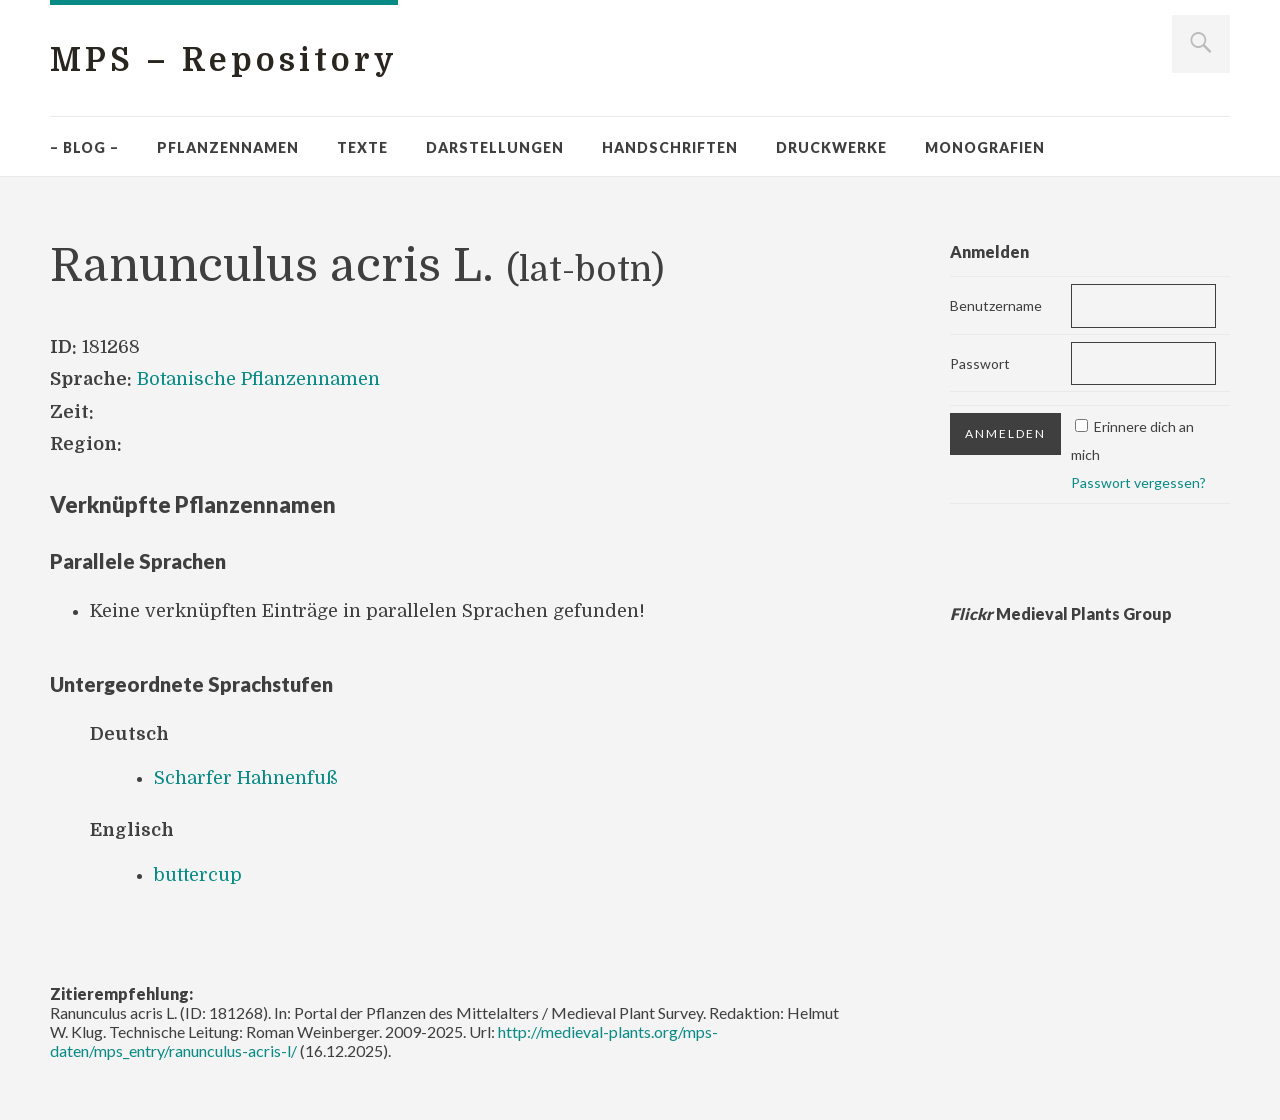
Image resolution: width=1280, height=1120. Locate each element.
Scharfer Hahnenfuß (246, 778)
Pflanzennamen (228, 147)
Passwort (980, 363)
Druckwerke (831, 147)
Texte (362, 147)
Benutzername (996, 305)
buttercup (198, 875)
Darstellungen (495, 147)
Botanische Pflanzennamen (258, 379)
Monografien (985, 147)
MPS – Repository (224, 60)
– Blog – (84, 147)
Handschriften (670, 147)
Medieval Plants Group (1061, 613)
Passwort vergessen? (1138, 482)
